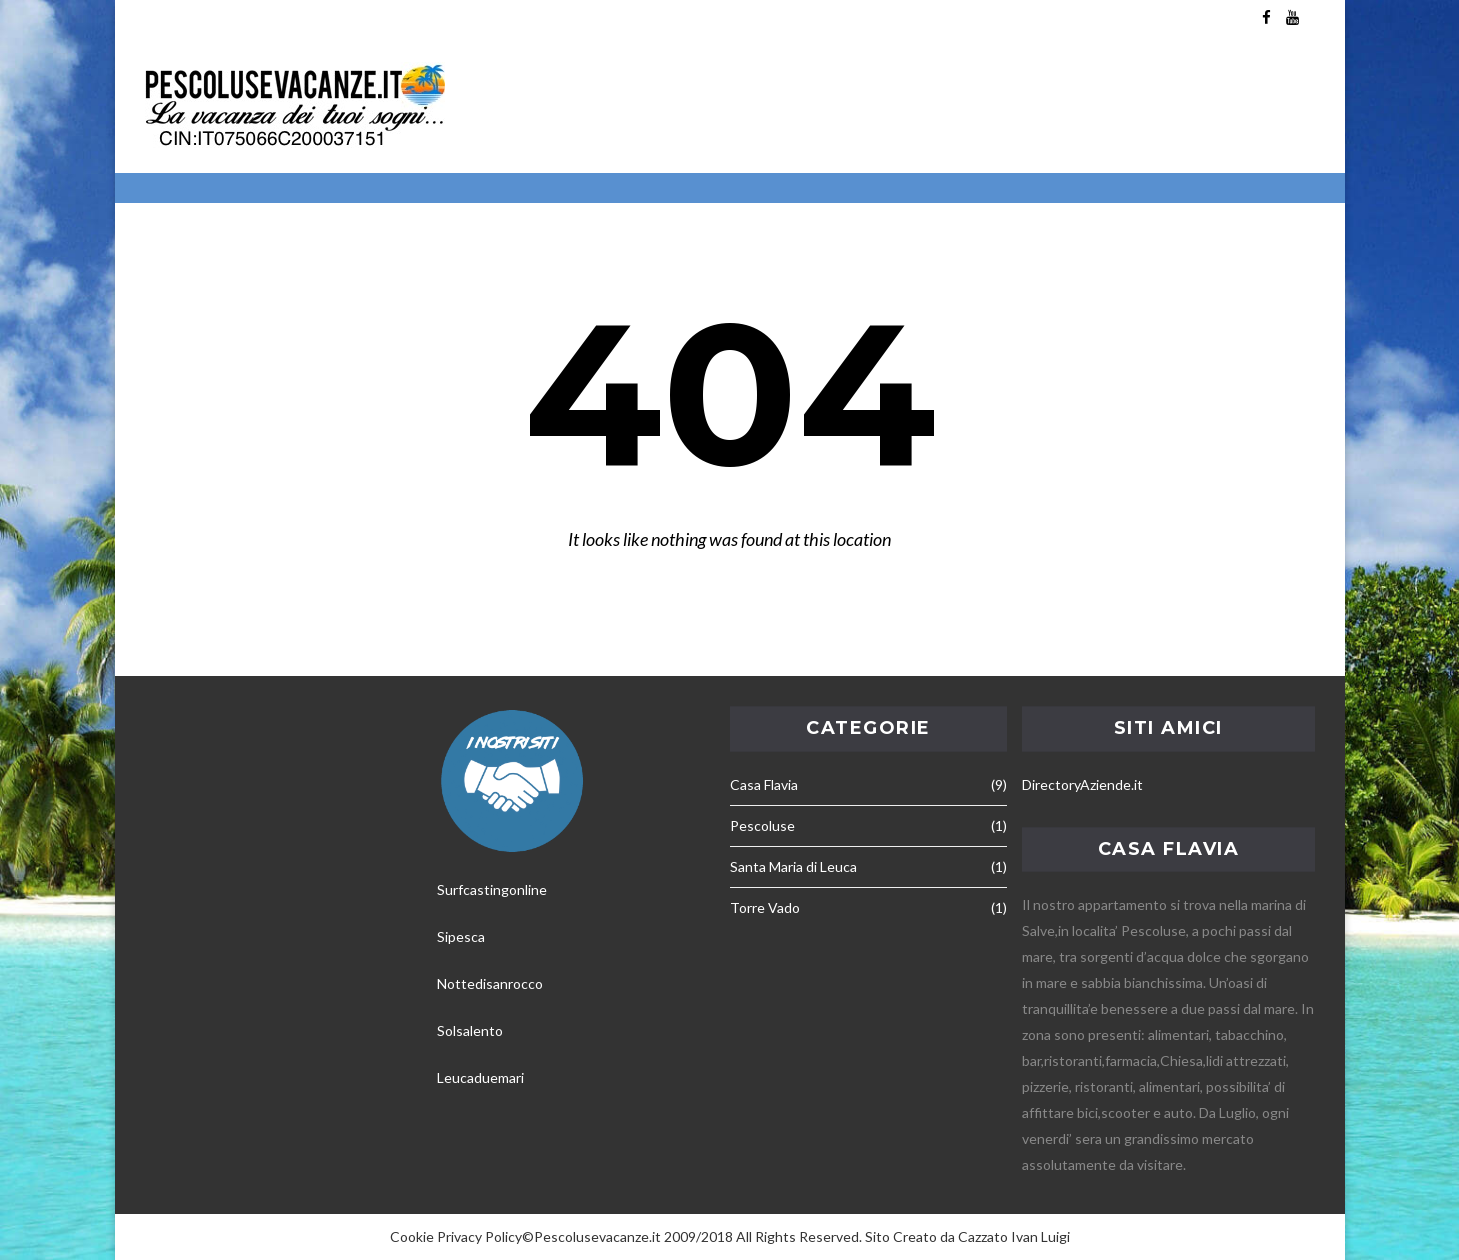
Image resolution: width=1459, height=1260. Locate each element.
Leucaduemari (480, 1077)
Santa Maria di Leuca (793, 866)
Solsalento (470, 1030)
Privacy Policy (479, 1236)
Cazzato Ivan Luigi (1014, 1236)
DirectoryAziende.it (1082, 784)
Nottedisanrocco (490, 983)
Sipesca (461, 936)
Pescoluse (762, 825)
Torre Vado (765, 907)
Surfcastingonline (492, 889)
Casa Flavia (764, 784)
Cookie (412, 1236)
